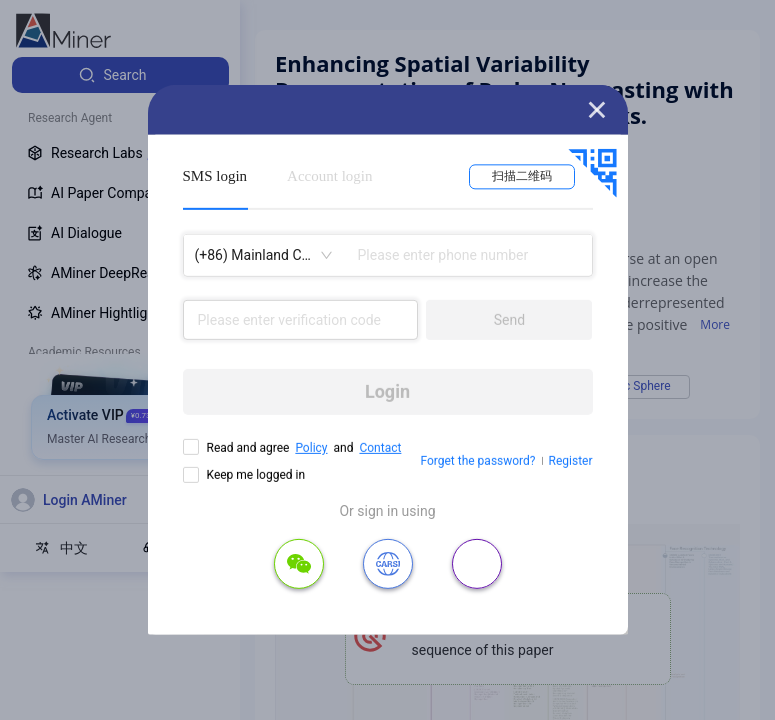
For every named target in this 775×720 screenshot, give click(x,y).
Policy (311, 448)
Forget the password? (477, 461)
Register (571, 461)
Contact (380, 448)
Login (387, 391)
